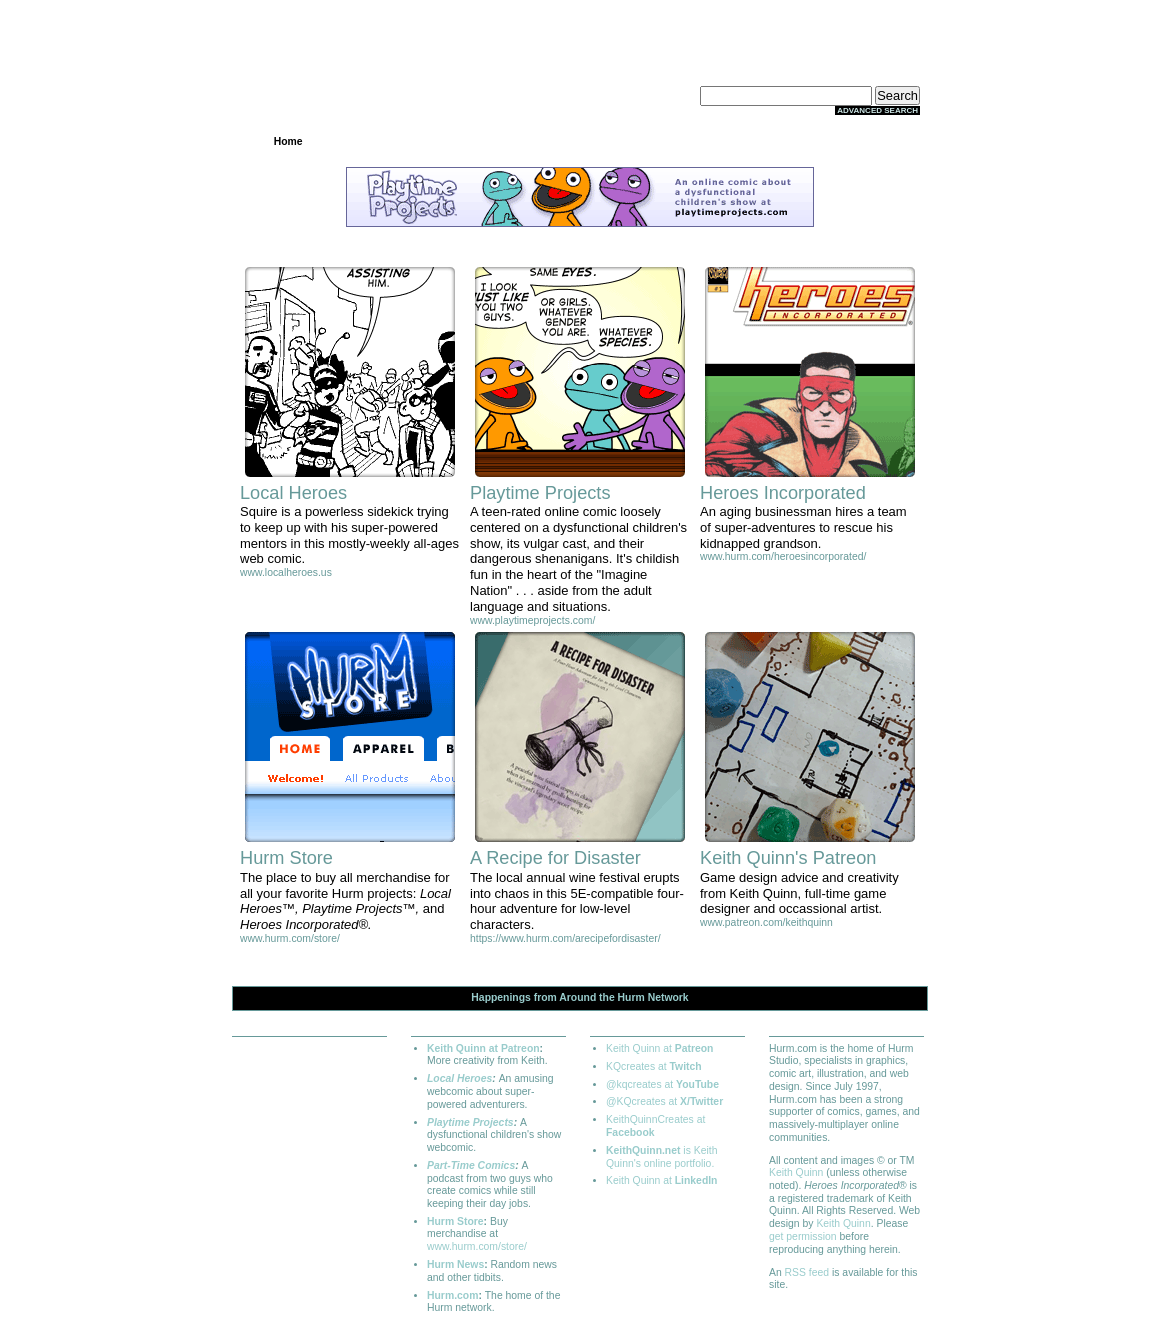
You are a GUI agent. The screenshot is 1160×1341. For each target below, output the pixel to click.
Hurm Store (455, 1221)
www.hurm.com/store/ (290, 938)
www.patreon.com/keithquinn (766, 922)
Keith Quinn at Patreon (483, 1048)
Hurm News (455, 1264)
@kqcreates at (662, 1084)
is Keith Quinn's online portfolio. (661, 1157)
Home (288, 141)
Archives (483, 141)
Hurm (631, 997)
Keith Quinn (796, 1172)
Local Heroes (459, 1078)
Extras (774, 141)
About (871, 141)
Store (677, 141)
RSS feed (807, 1272)
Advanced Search (877, 110)
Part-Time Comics (471, 1165)
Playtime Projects (470, 1122)
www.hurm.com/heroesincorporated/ (783, 556)
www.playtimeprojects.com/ (532, 620)
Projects (385, 141)
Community (579, 141)
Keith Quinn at (659, 1048)
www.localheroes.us (286, 572)
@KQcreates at (664, 1101)
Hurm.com (452, 1295)
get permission (803, 1236)
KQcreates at (654, 1066)
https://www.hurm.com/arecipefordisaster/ (565, 938)
